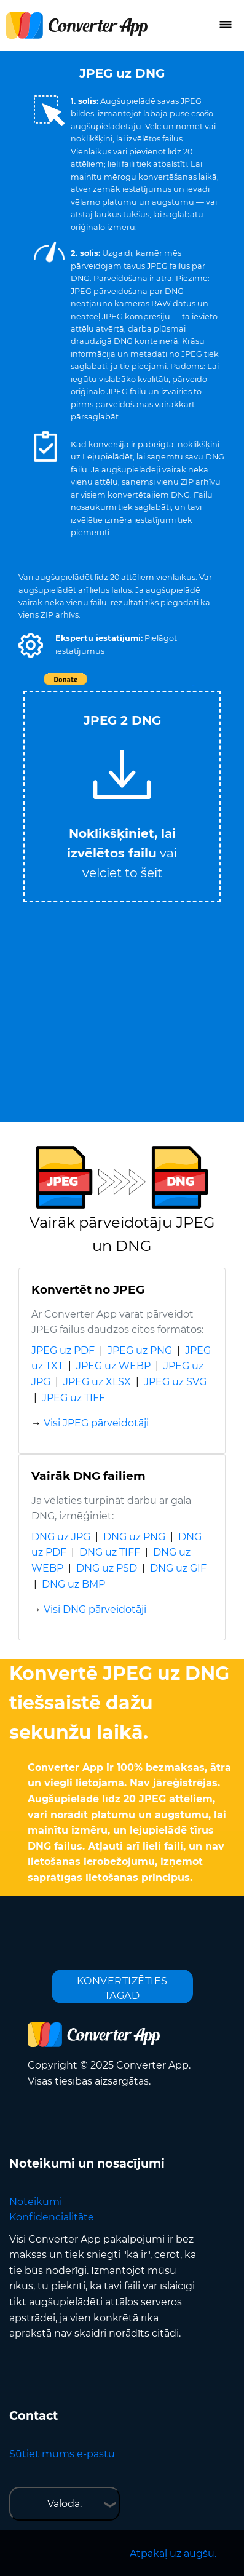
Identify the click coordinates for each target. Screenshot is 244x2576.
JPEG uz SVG (175, 1382)
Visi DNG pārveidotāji (95, 1609)
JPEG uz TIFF (73, 1398)
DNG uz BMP (73, 1584)
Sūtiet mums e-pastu (62, 2454)
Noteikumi (35, 2202)
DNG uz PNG (134, 1537)
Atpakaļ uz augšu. (173, 2553)
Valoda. (64, 2504)
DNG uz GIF (178, 1568)
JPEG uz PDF (63, 1350)
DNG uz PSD (106, 1568)
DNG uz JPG (60, 1537)
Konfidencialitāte (51, 2217)
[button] (30, 645)
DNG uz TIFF (109, 1552)
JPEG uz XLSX (97, 1382)
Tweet (193, 685)
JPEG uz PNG (140, 1350)
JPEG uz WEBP (113, 1366)
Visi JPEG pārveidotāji (96, 1423)
